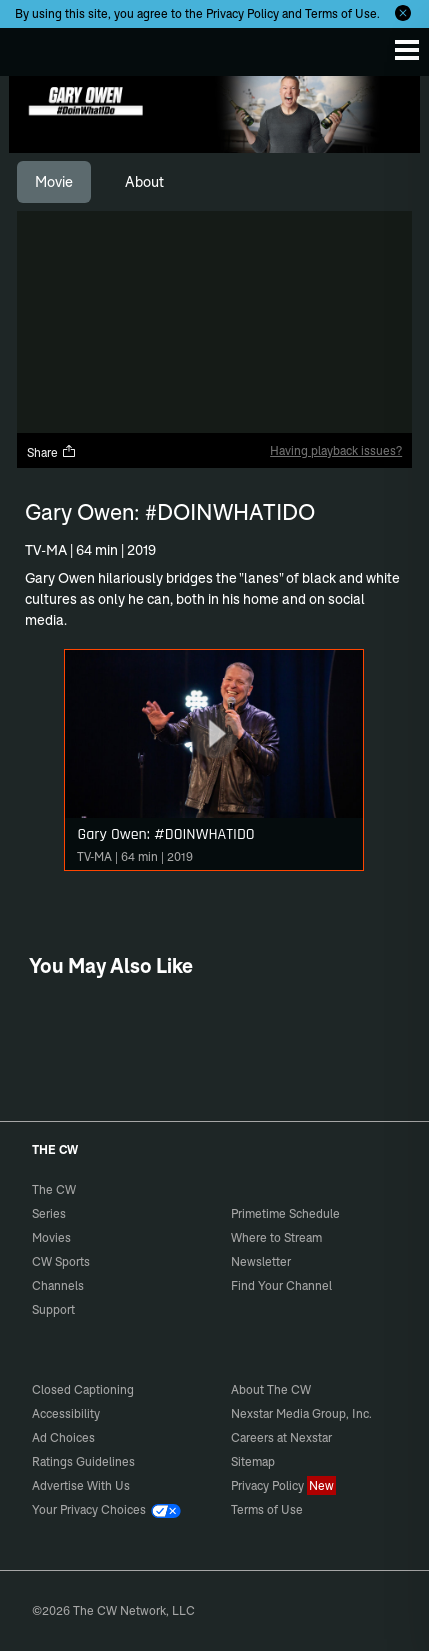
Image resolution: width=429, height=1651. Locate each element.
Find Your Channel (281, 1285)
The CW (35, 47)
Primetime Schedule (285, 1213)
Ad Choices (63, 1437)
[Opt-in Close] (403, 13)
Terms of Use (341, 13)
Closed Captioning (83, 1389)
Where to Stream (276, 1237)
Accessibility (66, 1413)
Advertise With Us (81, 1485)
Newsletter (261, 1261)
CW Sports (61, 1261)
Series (49, 1213)
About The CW (271, 1389)
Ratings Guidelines (83, 1461)
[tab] (54, 182)
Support (53, 1309)
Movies (51, 1237)
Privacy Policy (242, 13)
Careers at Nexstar (281, 1437)
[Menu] (407, 50)
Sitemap (253, 1461)
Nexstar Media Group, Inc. (301, 1413)
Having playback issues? (336, 450)
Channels (58, 1285)
